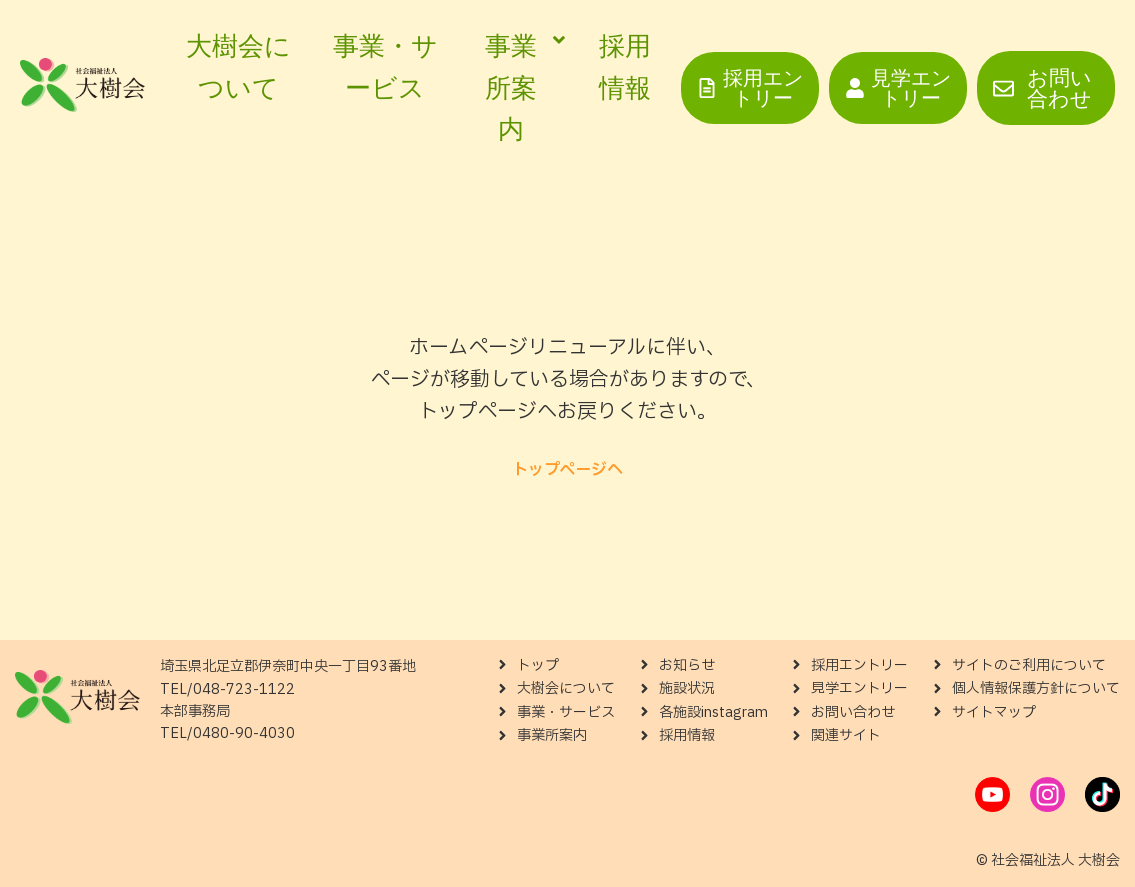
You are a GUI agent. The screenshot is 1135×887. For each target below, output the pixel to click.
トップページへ (567, 470)
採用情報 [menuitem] (625, 67)
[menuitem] (519, 88)
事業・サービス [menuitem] (385, 67)
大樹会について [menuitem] (238, 67)
